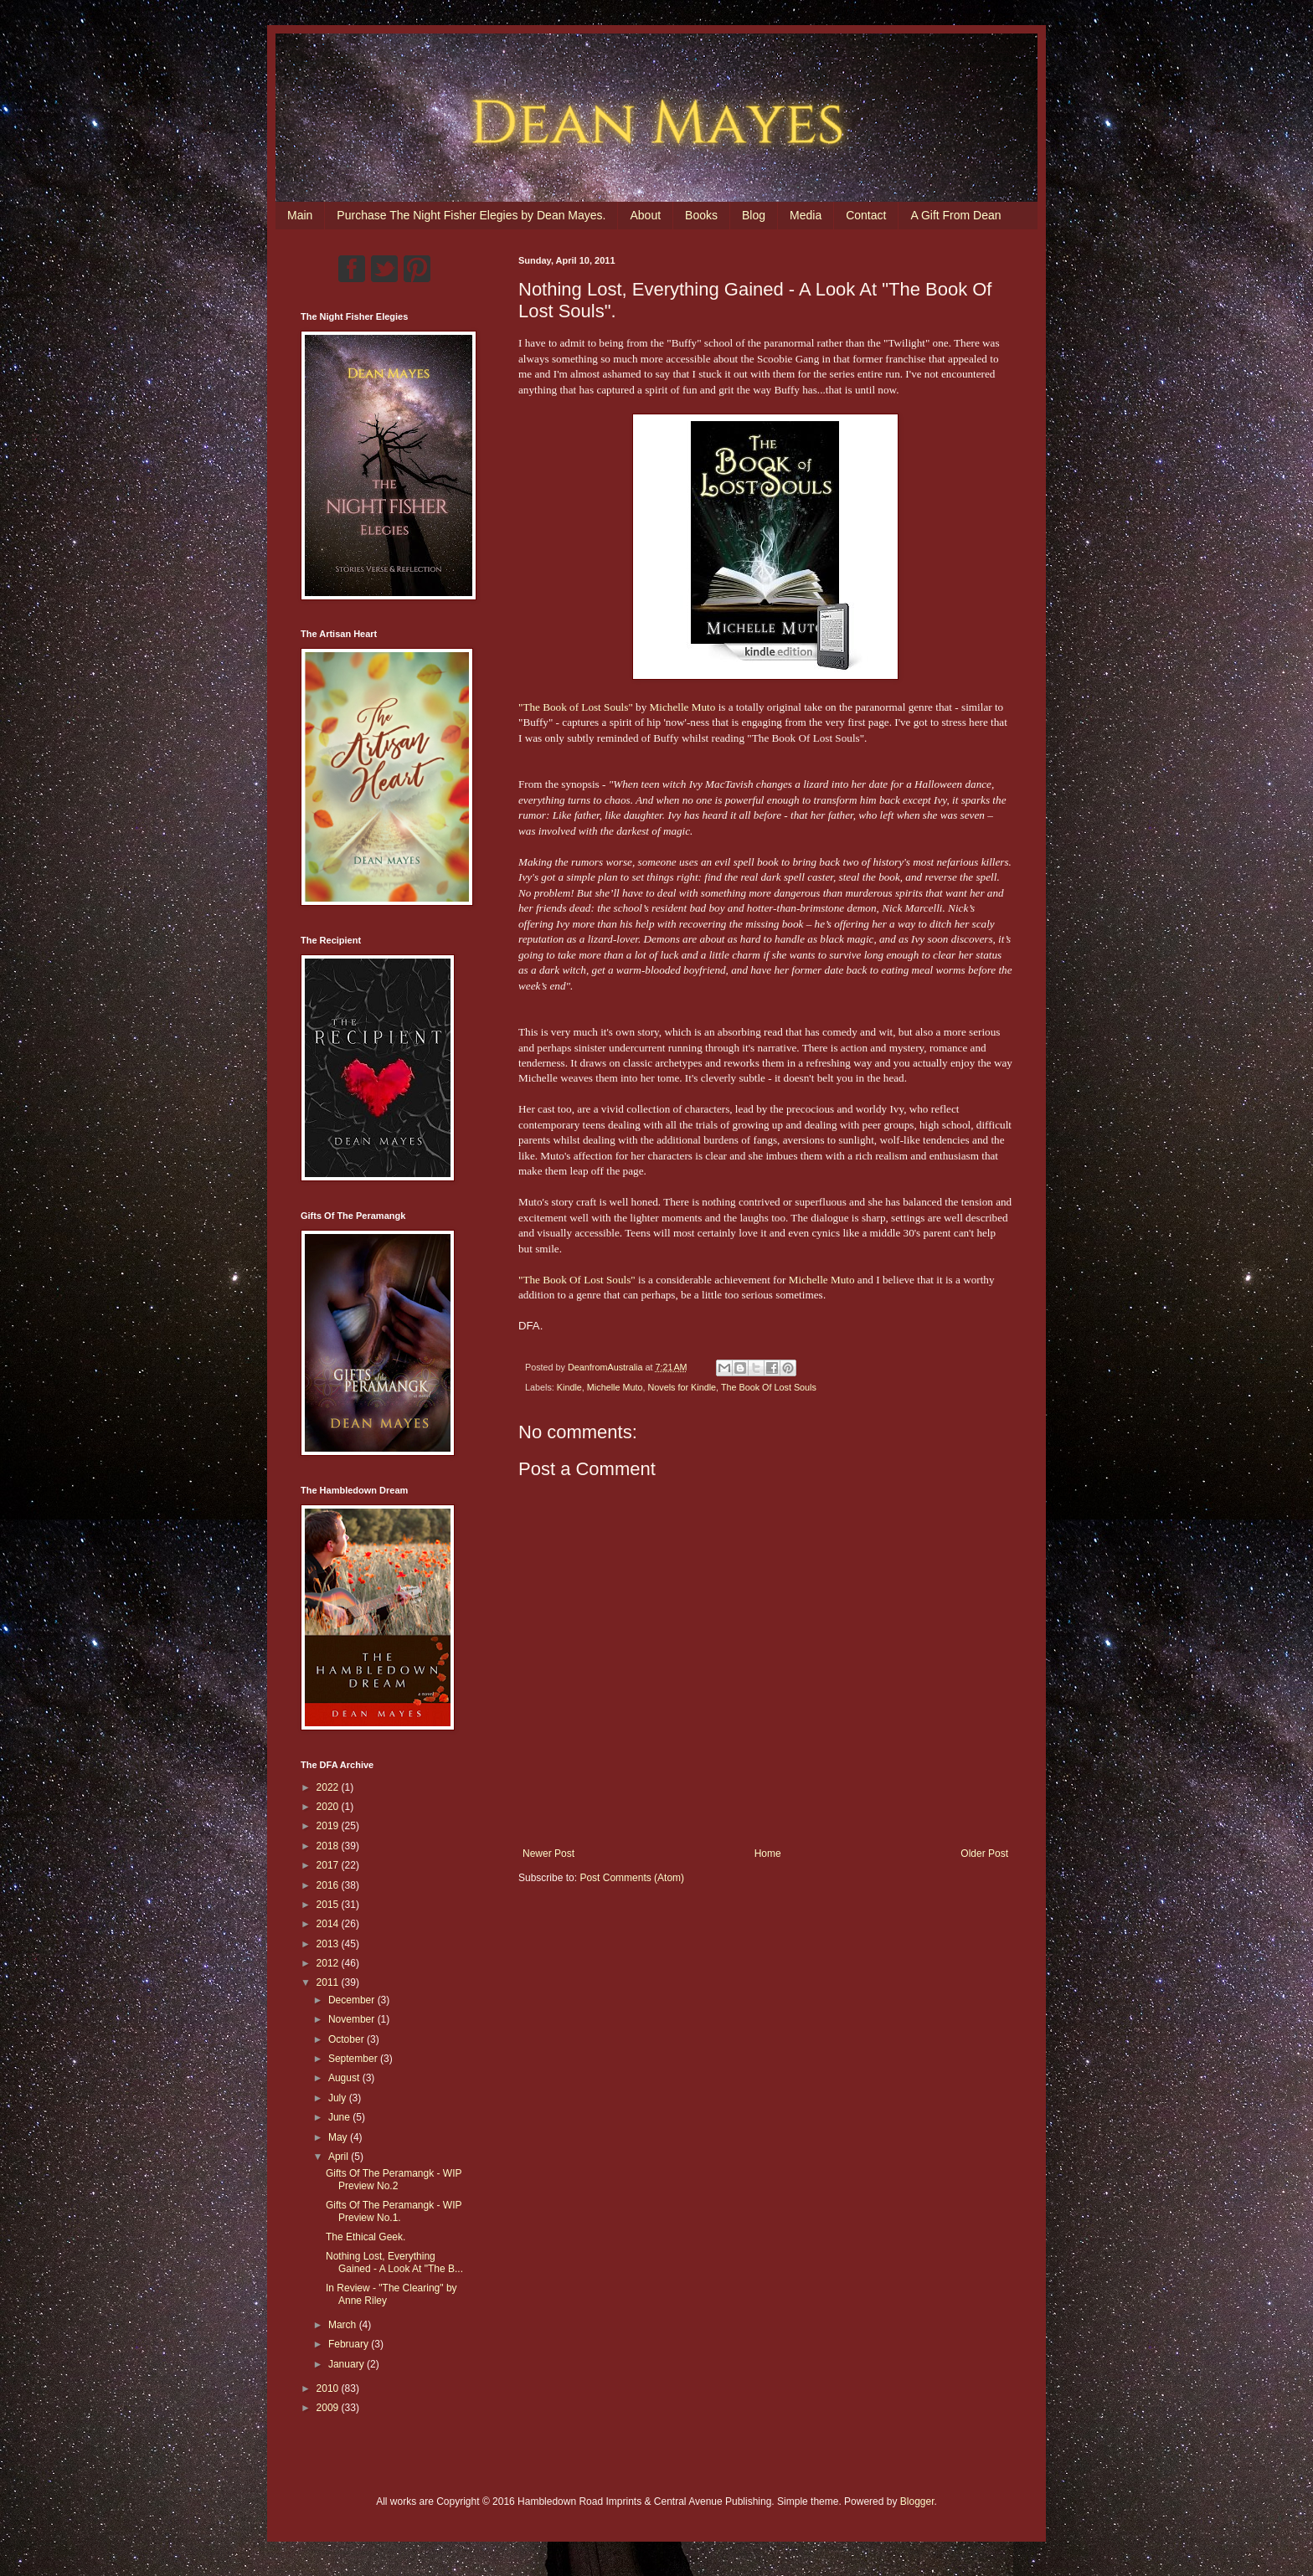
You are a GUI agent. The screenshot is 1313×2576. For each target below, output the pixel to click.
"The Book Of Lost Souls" (577, 1279)
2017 (329, 1865)
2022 (329, 1787)
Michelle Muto (683, 707)
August (345, 2078)
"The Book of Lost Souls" (575, 707)
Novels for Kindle (681, 1387)
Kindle (569, 1387)
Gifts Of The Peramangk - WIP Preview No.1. (393, 2211)
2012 (329, 1963)
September (354, 2058)
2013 (329, 1944)
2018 (329, 1846)
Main (299, 215)
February (349, 2344)
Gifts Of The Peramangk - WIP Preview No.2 (393, 2179)
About (645, 215)
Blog (753, 215)
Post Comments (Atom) (631, 1878)
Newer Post (548, 1853)
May (339, 2137)
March (343, 2325)
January (347, 2364)
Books (701, 215)
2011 (329, 1982)
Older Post (984, 1853)
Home (767, 1853)
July (338, 2098)
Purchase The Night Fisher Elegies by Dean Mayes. (471, 215)
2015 (329, 1904)
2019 (329, 1826)
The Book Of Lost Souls (768, 1387)
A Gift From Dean (955, 215)
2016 (329, 1885)
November (353, 2019)
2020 (329, 1806)
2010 (329, 2388)
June (340, 2117)
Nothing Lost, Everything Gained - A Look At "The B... (394, 2262)
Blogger (917, 2501)
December (353, 2000)
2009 (329, 2408)
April (339, 2156)
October (347, 2039)
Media (805, 215)
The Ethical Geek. (365, 2237)
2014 (329, 1924)
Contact (866, 215)
